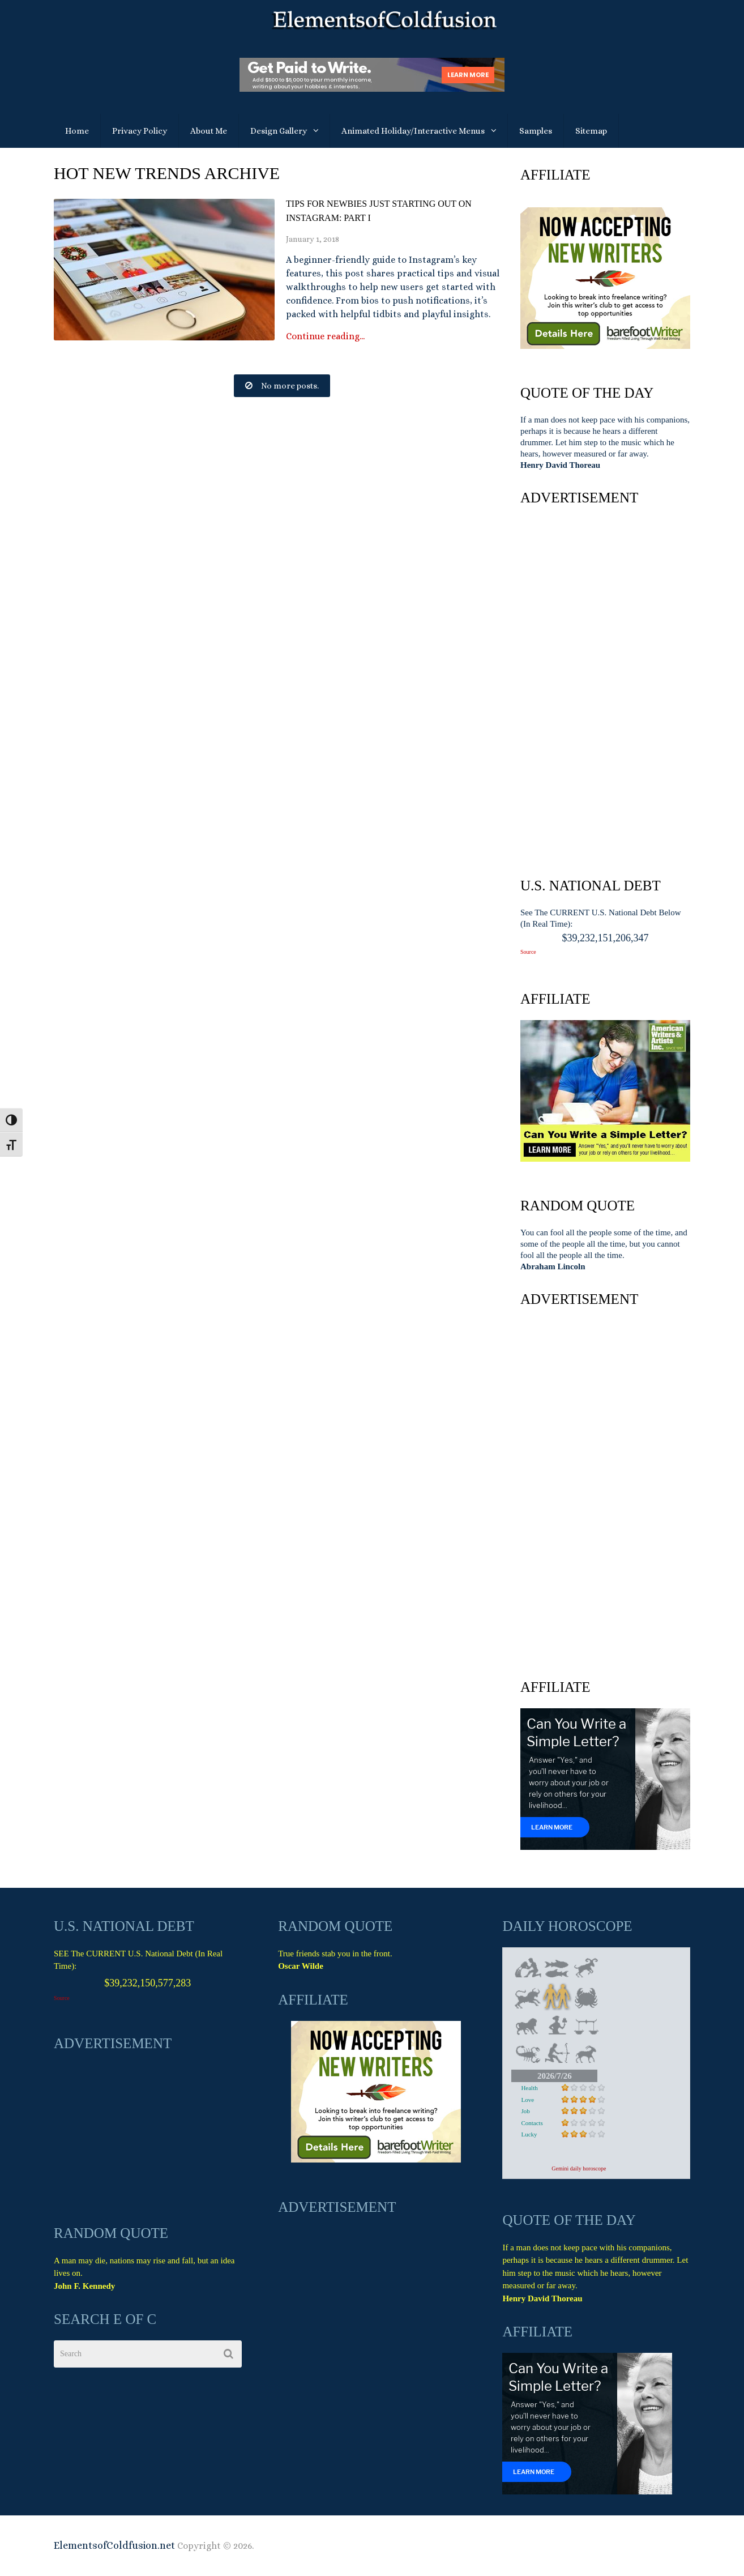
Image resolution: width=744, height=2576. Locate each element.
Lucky (529, 2134)
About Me (208, 131)
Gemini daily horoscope (578, 2168)
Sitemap (591, 131)
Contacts (532, 2122)
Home (77, 131)
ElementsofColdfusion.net (114, 2545)
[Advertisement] (605, 689)
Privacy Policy (139, 131)
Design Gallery (278, 131)
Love (527, 2099)
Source (528, 952)
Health (529, 2087)
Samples (535, 131)
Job (525, 2111)
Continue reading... (325, 336)
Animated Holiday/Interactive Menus (413, 131)
